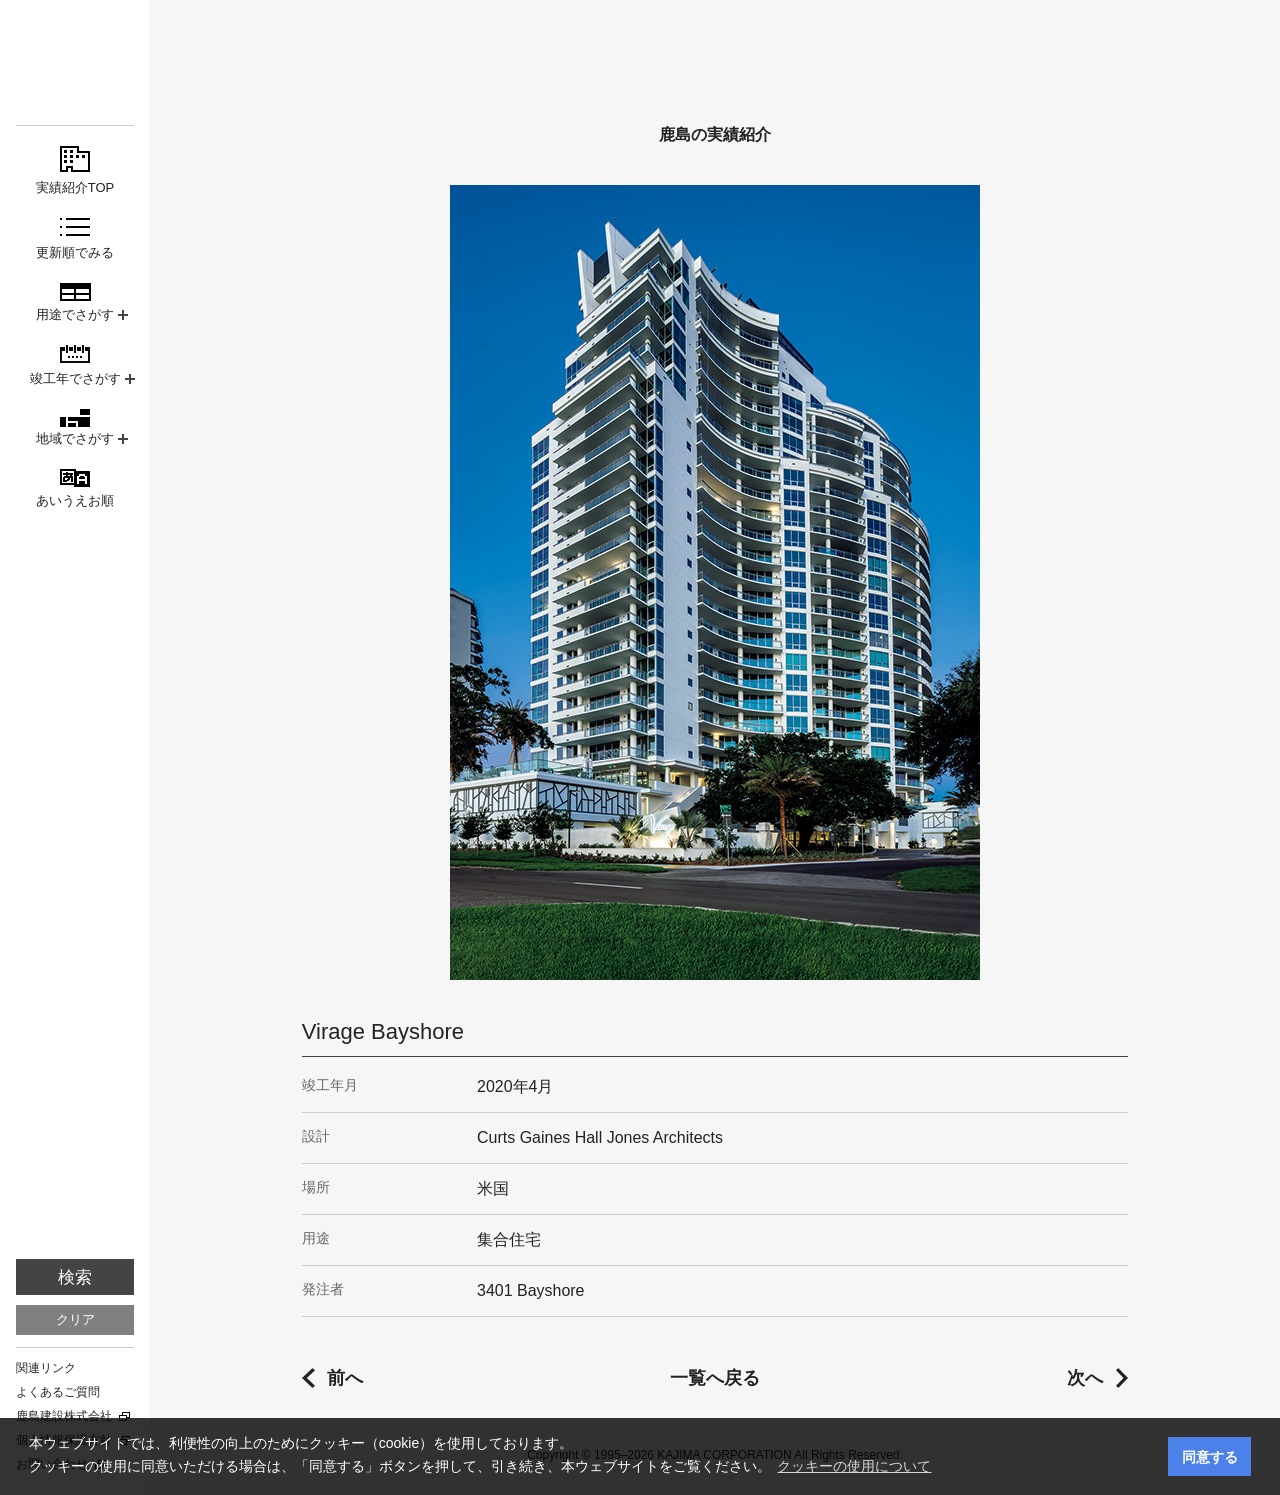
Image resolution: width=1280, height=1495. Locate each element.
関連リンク (46, 1368)
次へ (1085, 1378)
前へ (345, 1378)
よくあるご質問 (58, 1392)
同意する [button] (1210, 1457)
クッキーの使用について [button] (854, 1466)
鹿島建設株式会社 (64, 1416)
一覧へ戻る (715, 1378)
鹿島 (75, 51)
